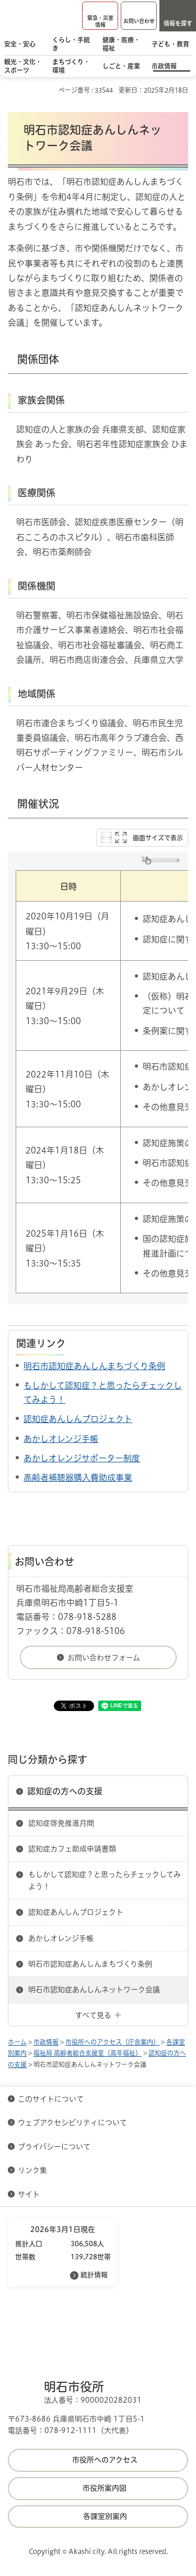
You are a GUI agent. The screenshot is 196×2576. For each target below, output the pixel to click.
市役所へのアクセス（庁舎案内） (112, 2042)
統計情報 (94, 2274)
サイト (30, 2194)
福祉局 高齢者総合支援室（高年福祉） (87, 2053)
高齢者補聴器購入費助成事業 (78, 1477)
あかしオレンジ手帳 (61, 1439)
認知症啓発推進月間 (61, 1823)
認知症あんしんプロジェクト (78, 1419)
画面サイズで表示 (158, 838)
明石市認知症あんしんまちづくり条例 (94, 1366)
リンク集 (32, 2170)
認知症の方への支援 (64, 1791)
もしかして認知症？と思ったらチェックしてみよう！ (104, 1880)
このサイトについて (51, 2099)
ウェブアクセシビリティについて (72, 2122)
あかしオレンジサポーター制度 (82, 1458)
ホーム (17, 2042)
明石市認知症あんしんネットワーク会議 (94, 1989)
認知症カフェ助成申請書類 (72, 1848)
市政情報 (46, 2042)
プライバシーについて (54, 2146)
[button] (100, 16)
